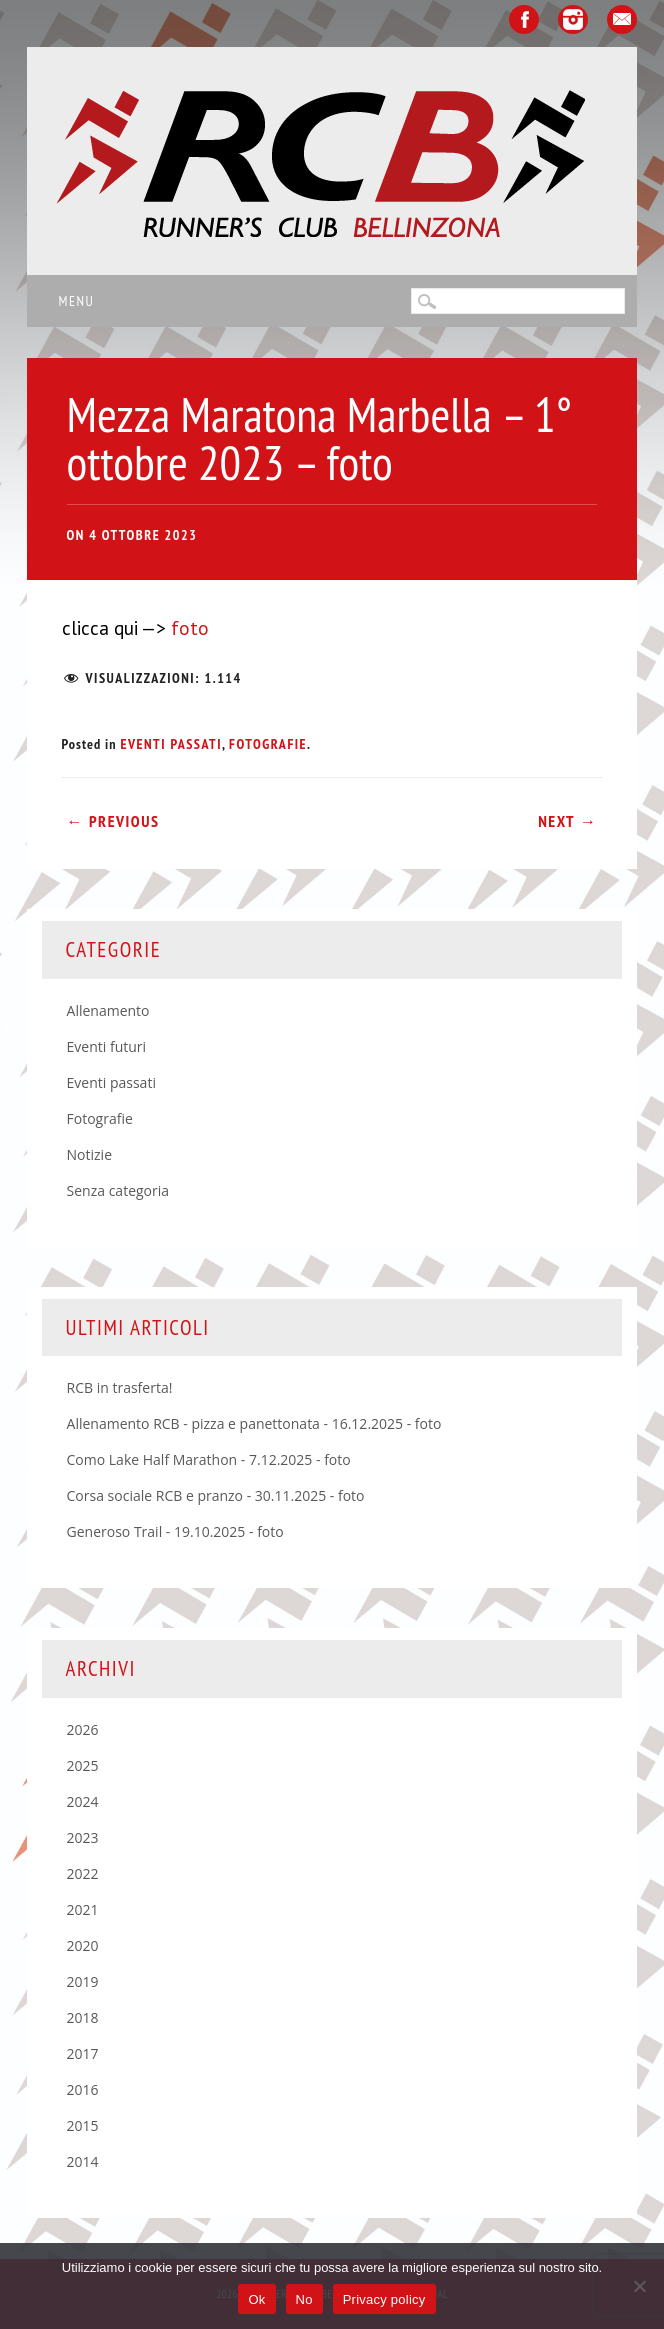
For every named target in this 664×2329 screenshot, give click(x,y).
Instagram (573, 19)
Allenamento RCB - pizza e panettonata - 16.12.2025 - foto (254, 1423)
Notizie (89, 1154)
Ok (256, 2299)
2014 (83, 2161)
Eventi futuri (107, 1046)
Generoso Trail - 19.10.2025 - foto (175, 1531)
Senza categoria (118, 1190)
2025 (83, 1765)
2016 (83, 2089)
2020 (83, 1945)
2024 (83, 1801)
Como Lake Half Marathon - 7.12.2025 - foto (209, 1459)
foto (187, 628)
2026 (83, 1729)
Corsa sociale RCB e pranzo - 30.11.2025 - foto (216, 1495)
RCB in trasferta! (120, 1387)
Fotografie (268, 744)
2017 (83, 2053)
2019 (83, 1981)
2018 (83, 2017)
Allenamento (108, 1010)
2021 (83, 1909)
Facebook (524, 19)
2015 (83, 2125)
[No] (639, 2286)
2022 (83, 1873)
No (304, 2299)
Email (622, 19)
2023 (83, 1837)
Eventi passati (171, 744)
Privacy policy (384, 2299)
